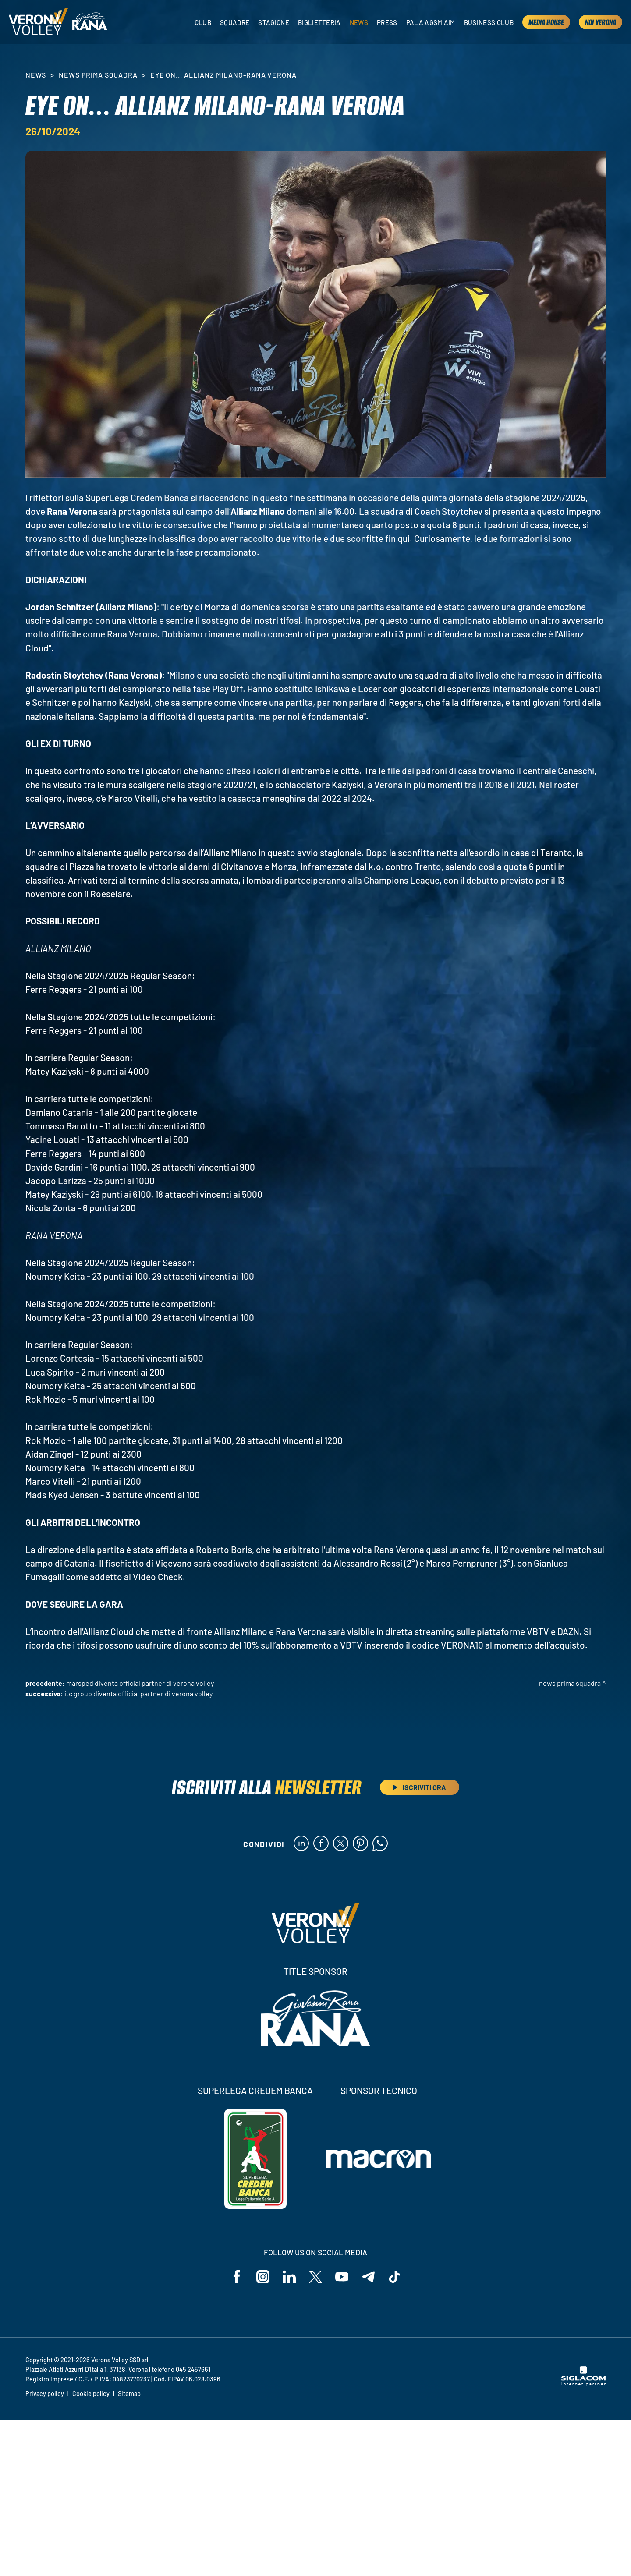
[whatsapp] (380, 1844)
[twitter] (340, 1844)
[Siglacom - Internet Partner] (583, 2384)
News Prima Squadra (98, 75)
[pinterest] (360, 1844)
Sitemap (129, 2393)
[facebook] (321, 1844)
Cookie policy (91, 2393)
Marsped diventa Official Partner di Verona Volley (140, 1683)
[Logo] (38, 22)
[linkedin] (301, 1844)
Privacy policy (44, 2393)
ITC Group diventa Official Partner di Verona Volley (138, 1693)
